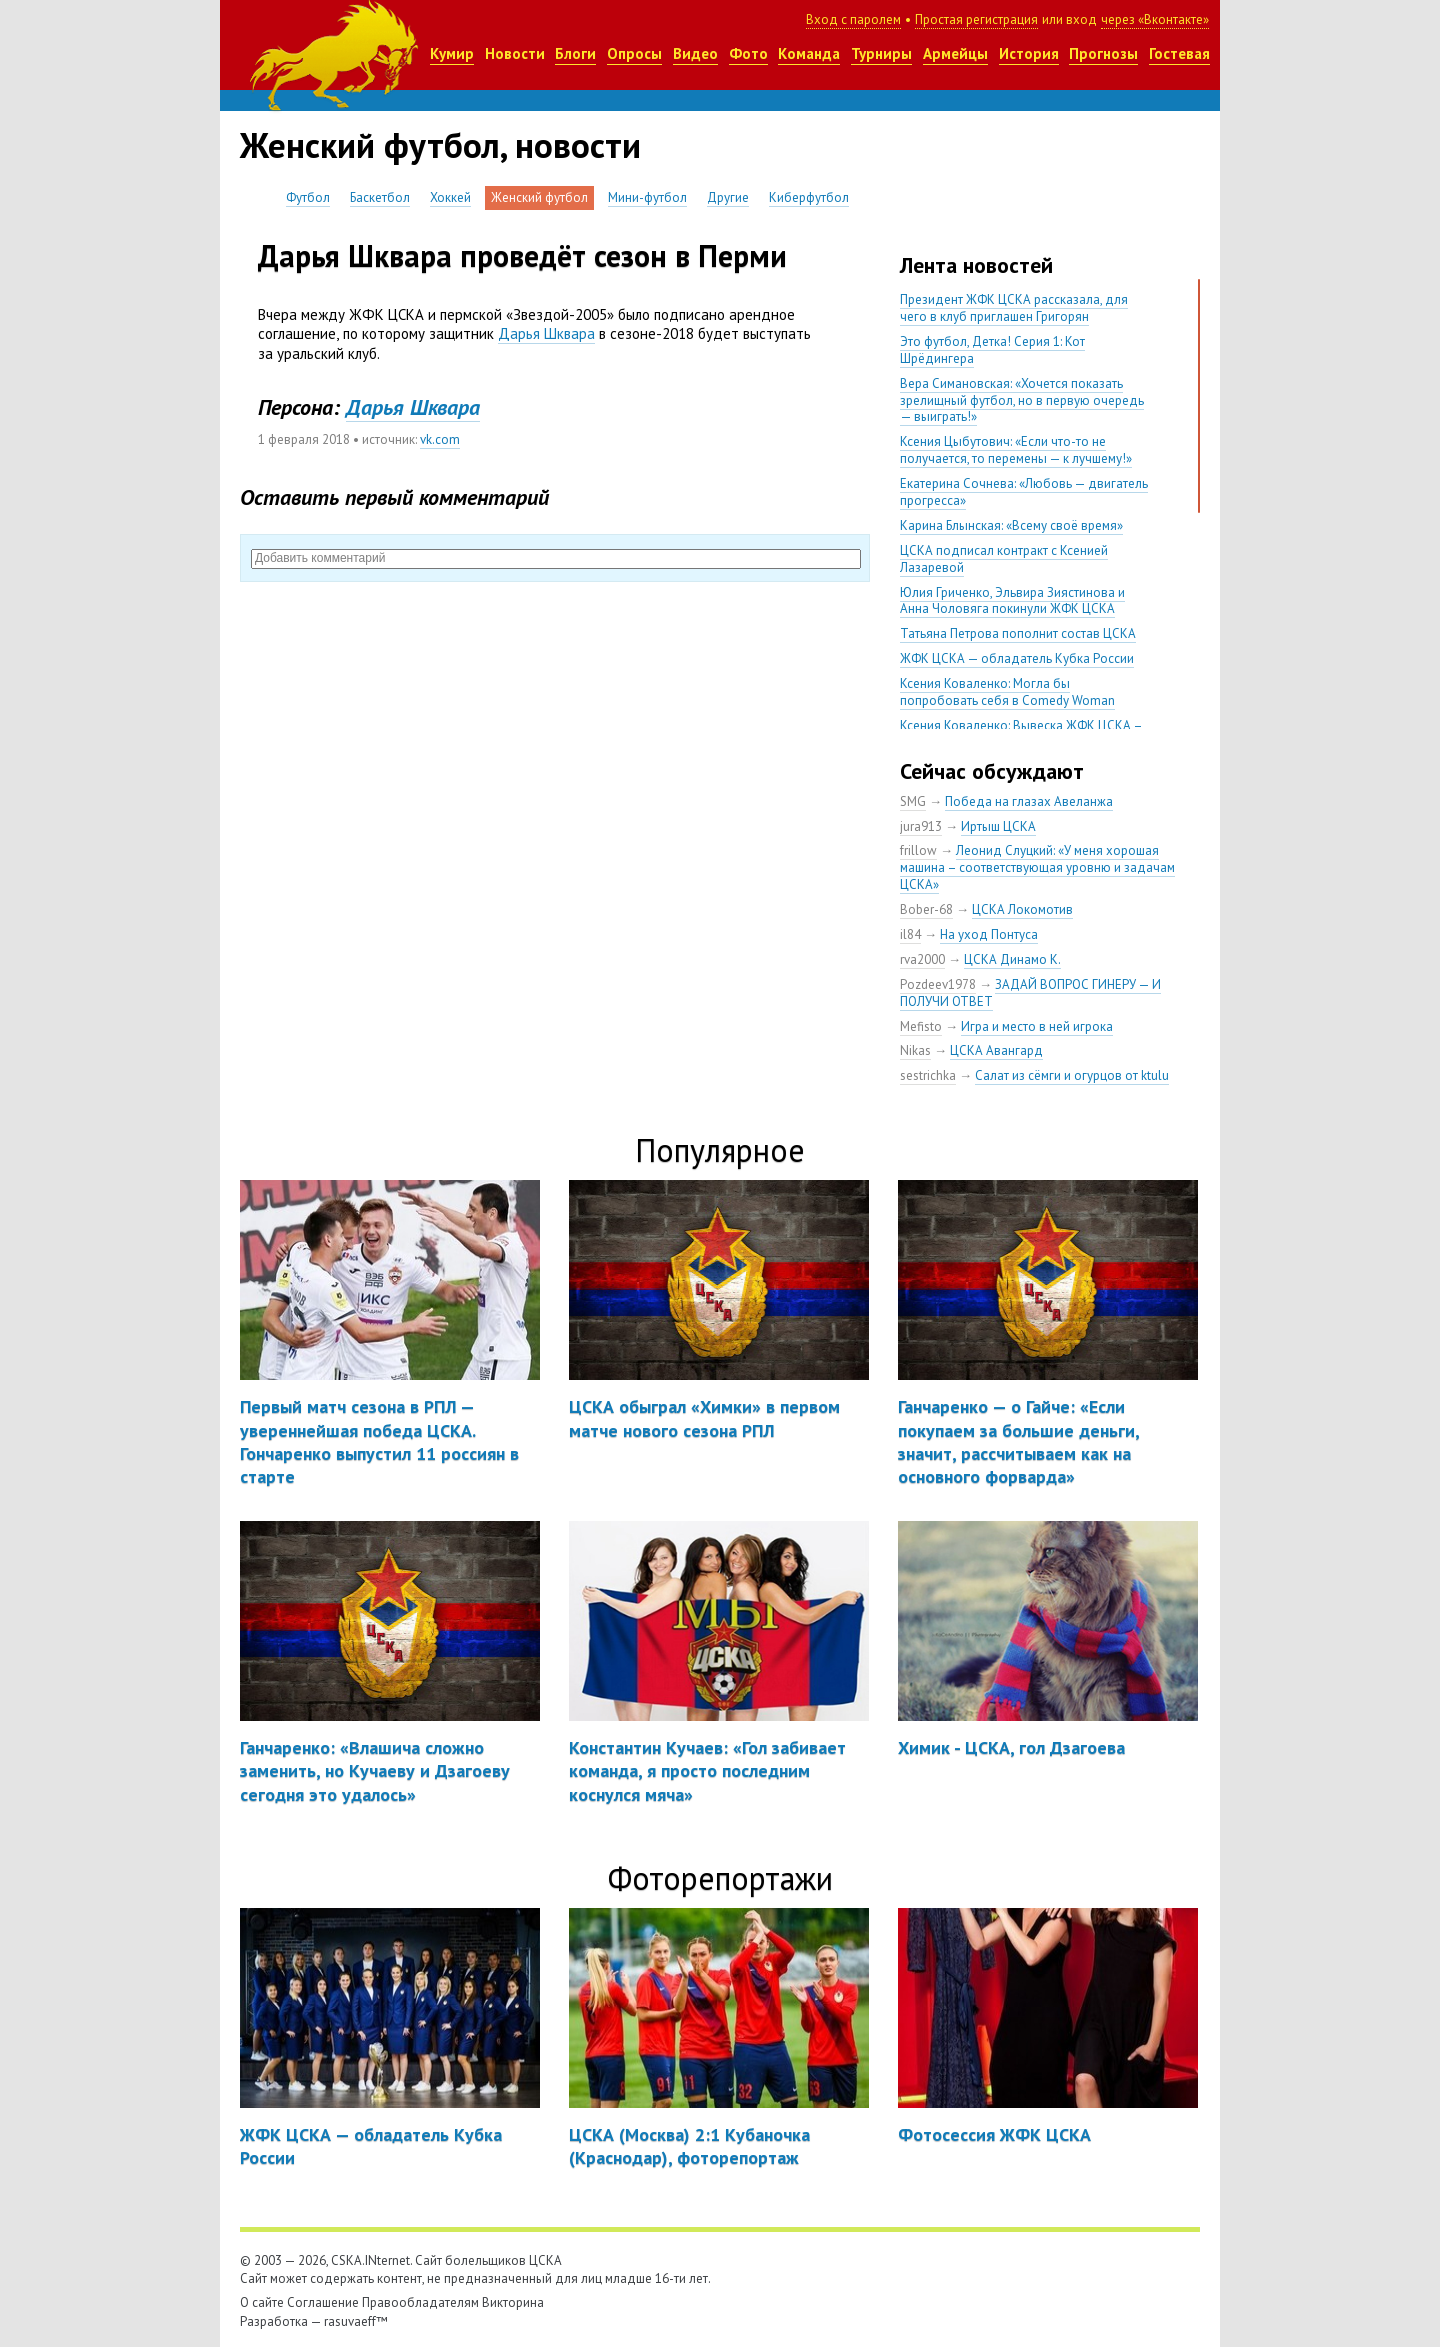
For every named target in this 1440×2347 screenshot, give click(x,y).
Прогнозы (1103, 53)
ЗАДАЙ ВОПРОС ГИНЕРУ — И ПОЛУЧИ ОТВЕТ (1030, 993)
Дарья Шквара (546, 333)
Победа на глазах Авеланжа (1029, 801)
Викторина (513, 2302)
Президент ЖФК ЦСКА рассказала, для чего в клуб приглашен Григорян (1014, 308)
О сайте (262, 2302)
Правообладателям (420, 2302)
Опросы (634, 53)
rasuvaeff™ (356, 2321)
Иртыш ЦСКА (998, 826)
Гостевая (1179, 53)
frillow (918, 850)
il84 (910, 934)
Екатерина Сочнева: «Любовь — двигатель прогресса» (1024, 492)
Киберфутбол (809, 197)
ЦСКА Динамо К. (1012, 959)
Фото (748, 53)
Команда (809, 53)
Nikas (915, 1050)
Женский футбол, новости (440, 145)
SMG (913, 801)
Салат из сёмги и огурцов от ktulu (1072, 1075)
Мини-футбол (647, 197)
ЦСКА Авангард (996, 1050)
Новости (515, 53)
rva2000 (922, 959)
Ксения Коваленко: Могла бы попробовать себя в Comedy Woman (1007, 692)
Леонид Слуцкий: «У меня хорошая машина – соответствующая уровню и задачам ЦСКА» (1037, 867)
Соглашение (323, 2302)
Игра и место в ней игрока (1037, 1026)
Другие (728, 197)
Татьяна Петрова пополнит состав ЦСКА (1018, 633)
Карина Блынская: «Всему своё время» (1011, 525)
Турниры (881, 53)
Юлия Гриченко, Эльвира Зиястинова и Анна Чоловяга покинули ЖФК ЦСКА (1012, 601)
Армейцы (955, 53)
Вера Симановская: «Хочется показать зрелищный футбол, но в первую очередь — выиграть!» (1022, 400)
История (1029, 53)
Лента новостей (976, 265)
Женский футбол (539, 197)
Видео (695, 53)
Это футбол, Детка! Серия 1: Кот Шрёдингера (992, 350)
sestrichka (928, 1075)
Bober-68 (926, 909)
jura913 (921, 826)
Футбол (308, 197)
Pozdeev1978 (938, 984)
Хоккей (450, 197)
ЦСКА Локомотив (1022, 909)
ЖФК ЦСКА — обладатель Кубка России (1017, 658)
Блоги (575, 53)
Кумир (452, 53)
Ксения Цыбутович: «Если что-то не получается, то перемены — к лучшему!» (1016, 450)
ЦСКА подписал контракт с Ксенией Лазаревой (1004, 559)
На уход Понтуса (989, 934)
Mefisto (921, 1026)
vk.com (440, 439)
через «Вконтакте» (1155, 19)
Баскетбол (380, 197)
